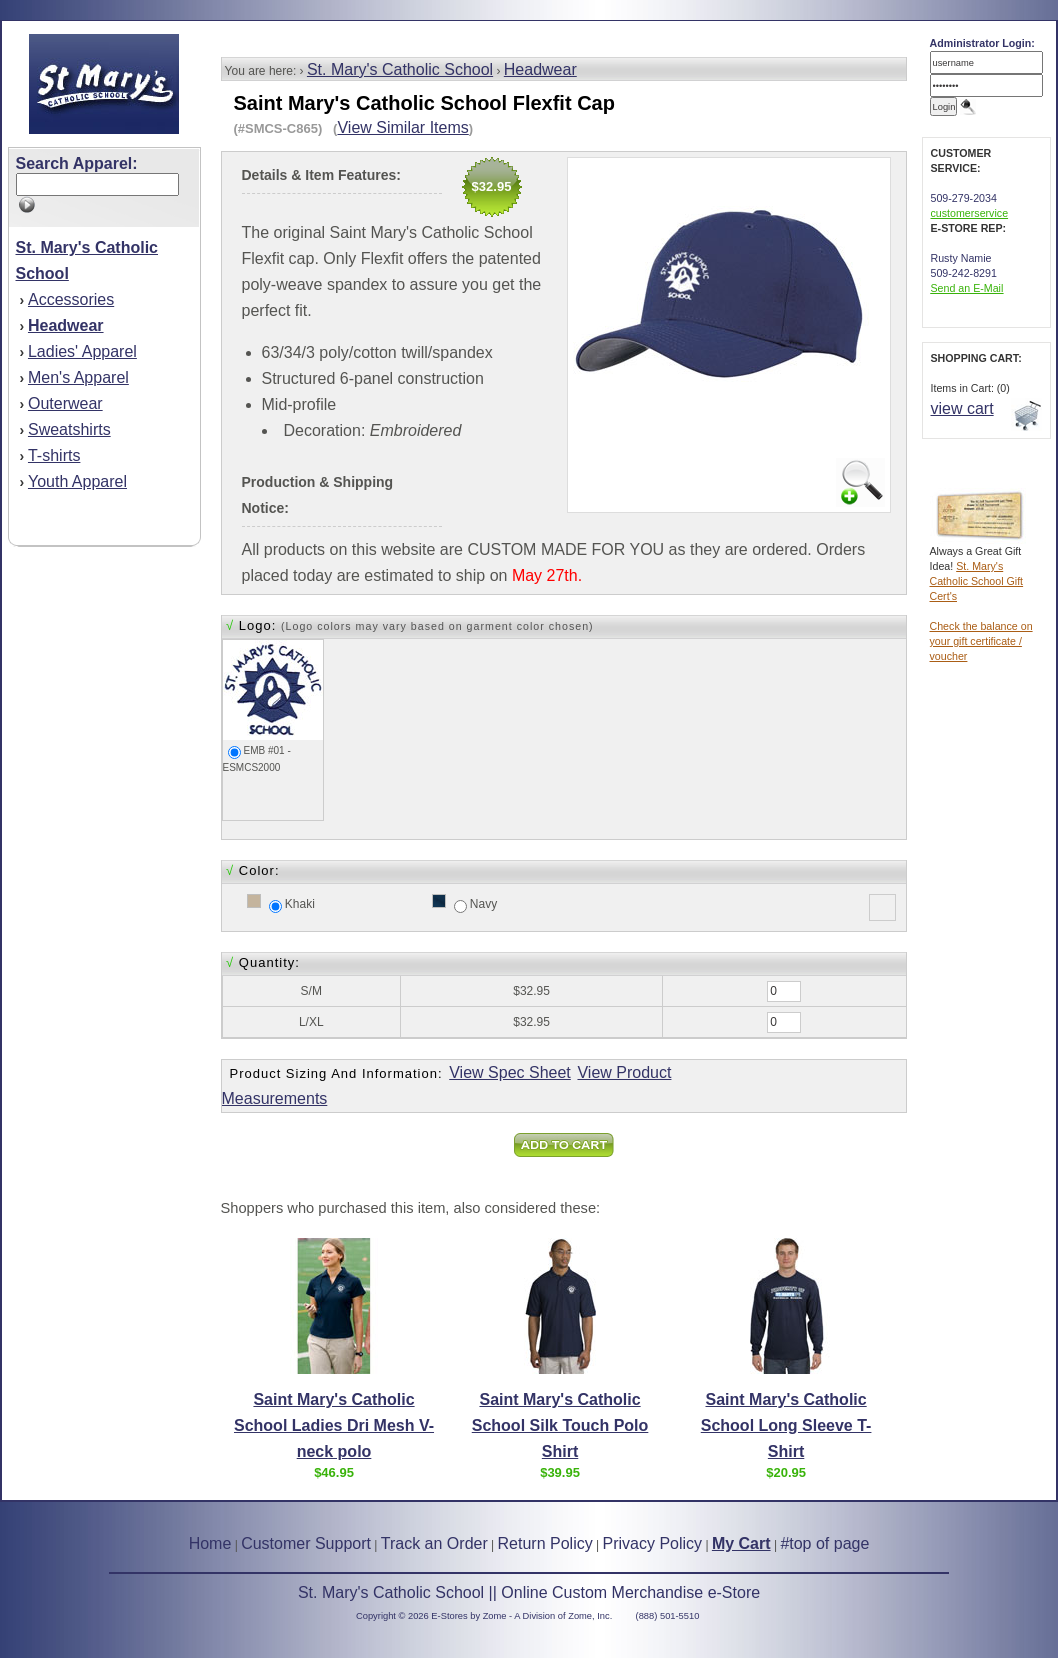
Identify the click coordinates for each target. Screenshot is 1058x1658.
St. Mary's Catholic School (400, 69)
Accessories (71, 299)
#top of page (824, 1543)
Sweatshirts (69, 429)
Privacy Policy (653, 1543)
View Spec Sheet (510, 1072)
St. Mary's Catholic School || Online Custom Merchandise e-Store (529, 1592)
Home (210, 1543)
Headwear (540, 69)
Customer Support (306, 1543)
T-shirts (54, 455)
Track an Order (434, 1543)
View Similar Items (402, 127)
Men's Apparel (78, 377)
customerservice (970, 213)
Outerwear (65, 403)
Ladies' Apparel (82, 351)
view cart (962, 408)
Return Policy (545, 1543)
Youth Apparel (77, 481)
